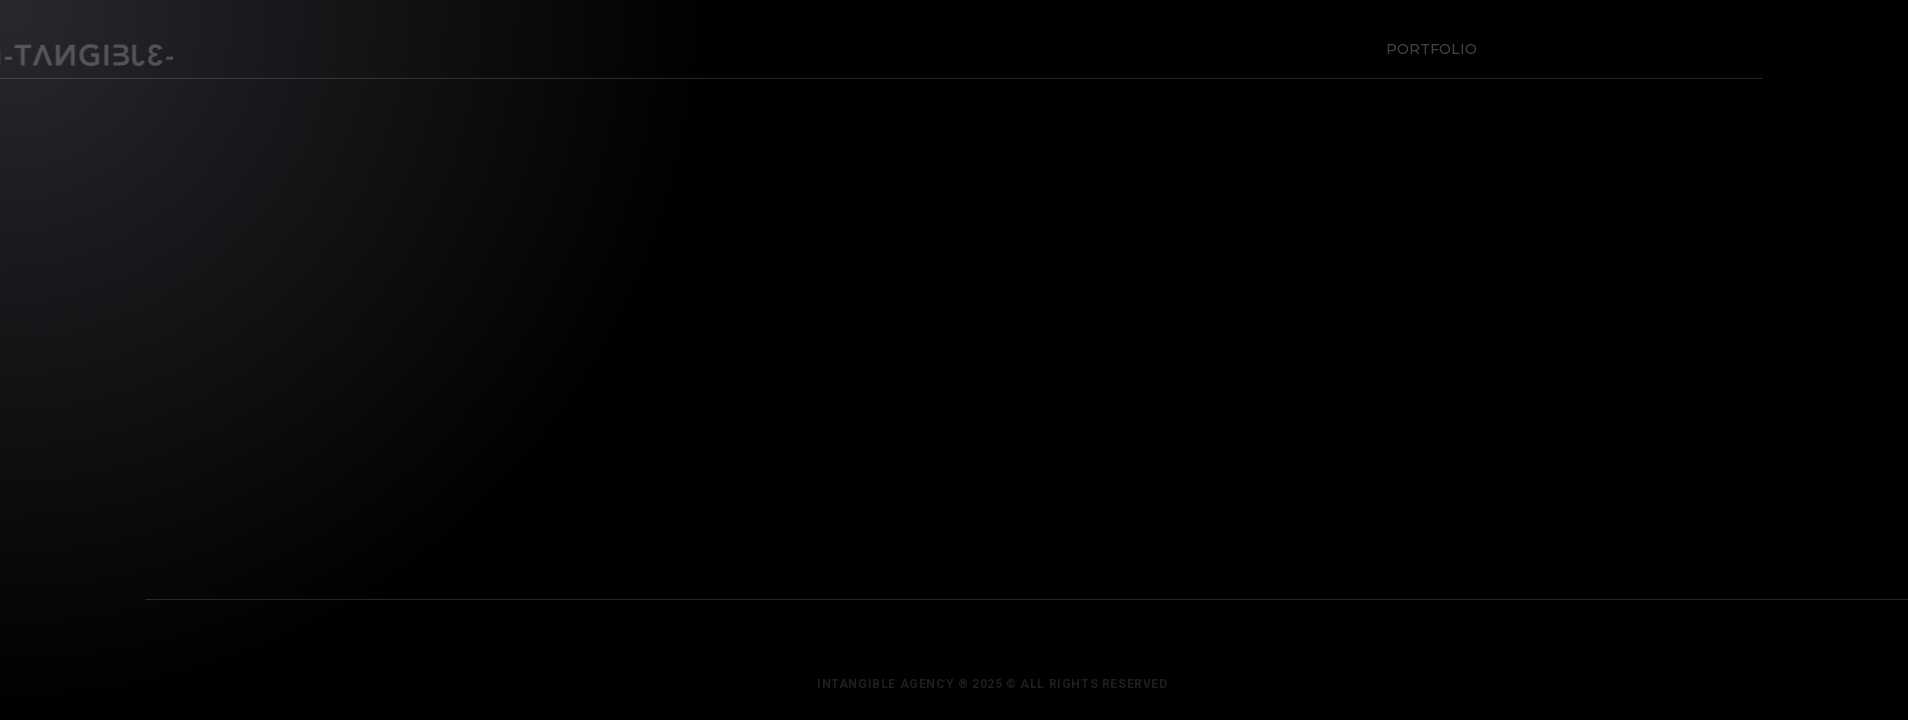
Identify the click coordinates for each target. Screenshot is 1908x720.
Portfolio (1427, 45)
